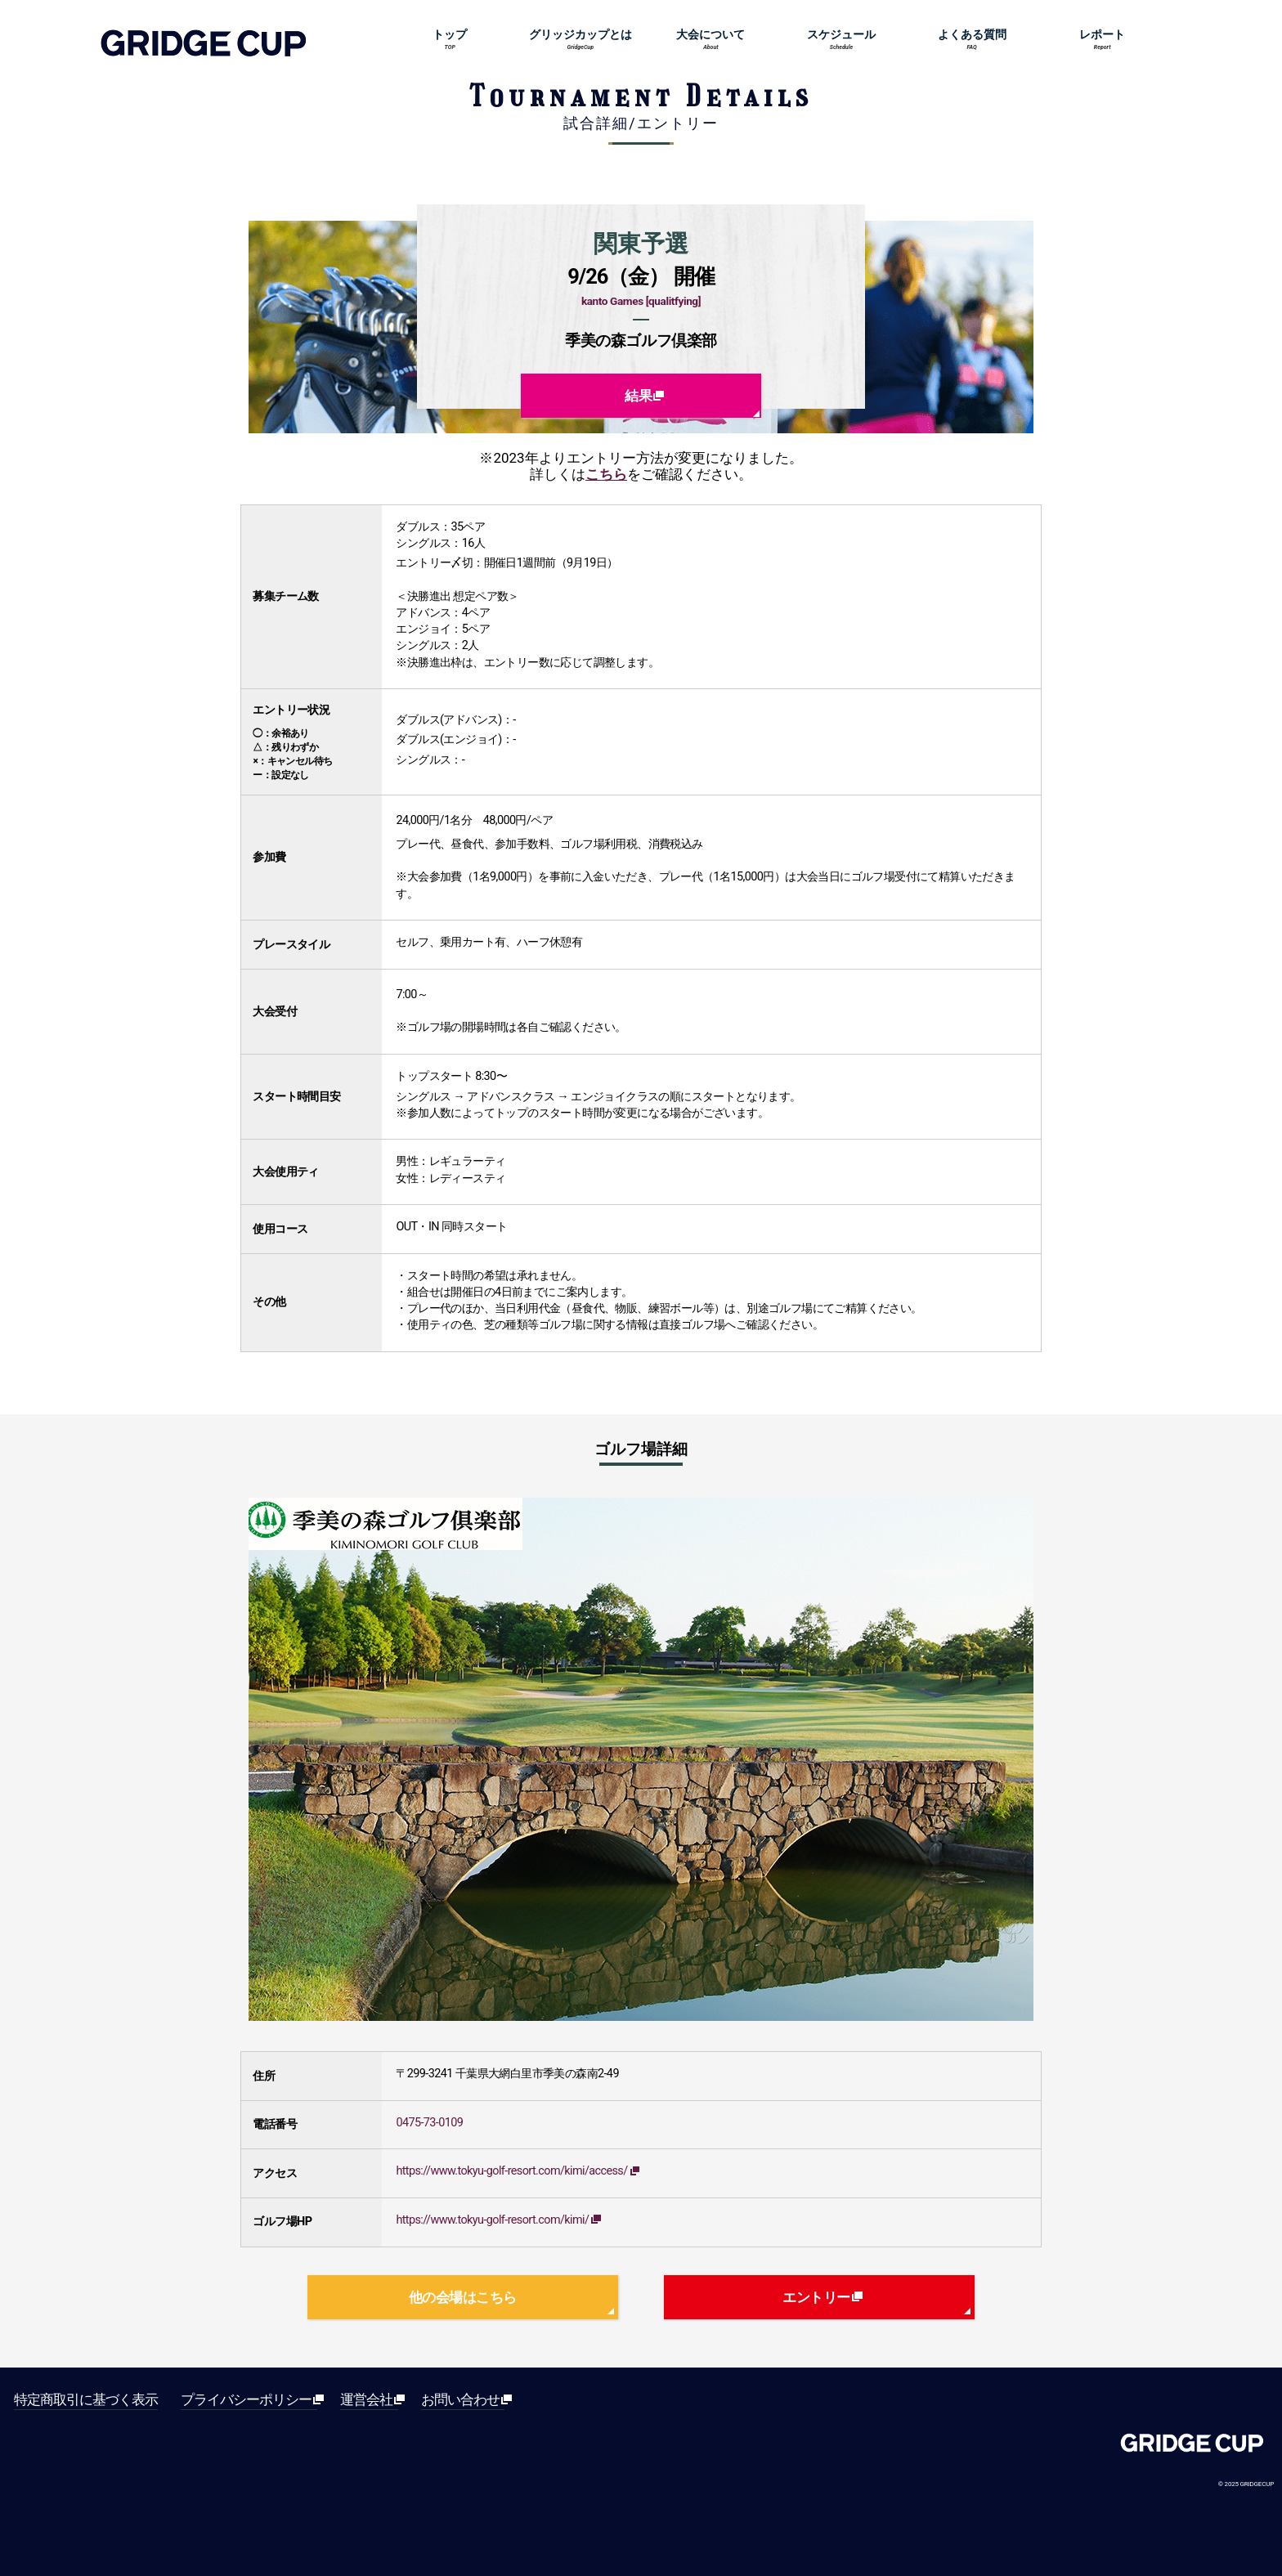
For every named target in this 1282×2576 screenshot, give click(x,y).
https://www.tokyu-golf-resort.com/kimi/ (495, 2220)
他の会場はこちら (463, 2297)
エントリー (818, 2297)
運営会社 (369, 2400)
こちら (606, 474)
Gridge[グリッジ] (1192, 2446)
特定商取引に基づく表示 (86, 2400)
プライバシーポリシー (249, 2400)
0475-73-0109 (429, 2123)
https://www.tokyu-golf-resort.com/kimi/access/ (514, 2171)
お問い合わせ (463, 2400)
